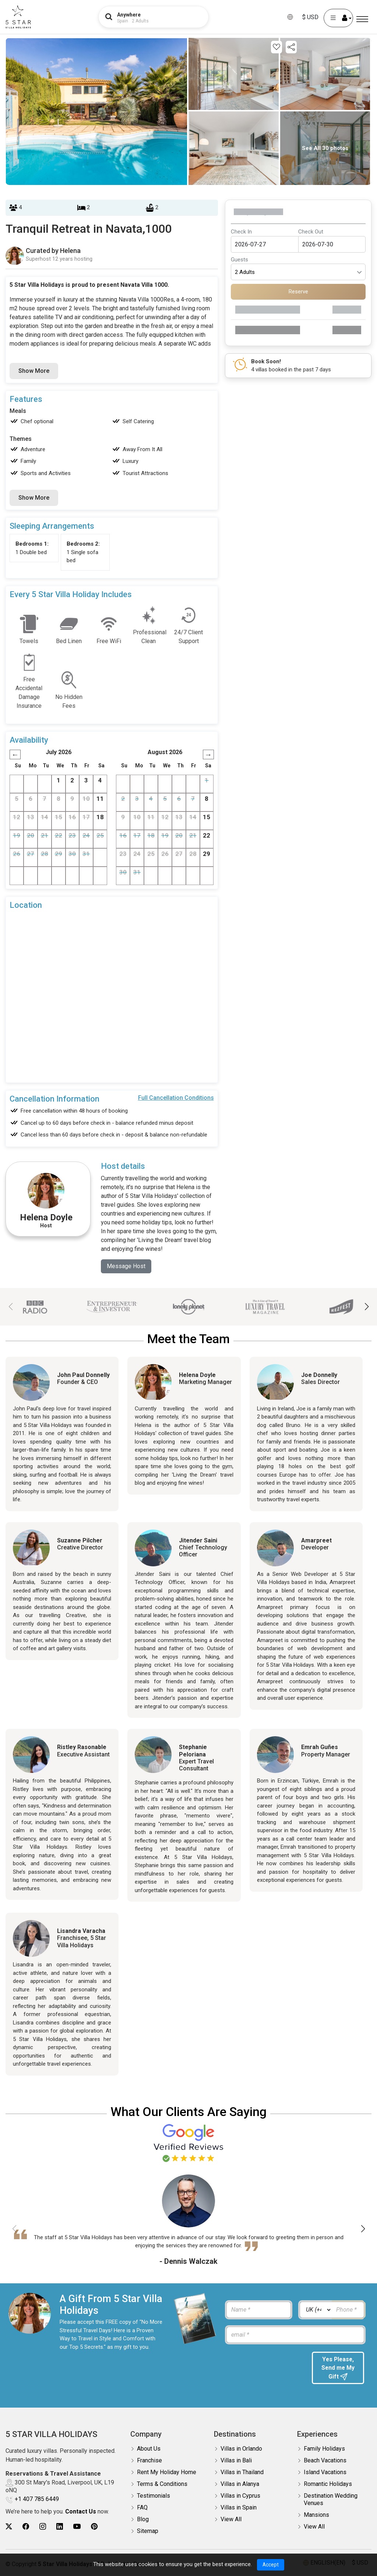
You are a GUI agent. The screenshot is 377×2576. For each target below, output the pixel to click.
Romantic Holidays (328, 2484)
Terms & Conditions (162, 2484)
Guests (239, 259)
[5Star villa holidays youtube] (77, 2527)
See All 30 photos (325, 148)
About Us (149, 2449)
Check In (241, 231)
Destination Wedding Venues (330, 2500)
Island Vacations (325, 2472)
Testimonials (153, 2496)
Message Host (126, 1266)
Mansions (316, 2515)
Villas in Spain (239, 2508)
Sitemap (147, 2531)
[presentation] (264, 2366)
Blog (143, 2519)
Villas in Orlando (241, 2449)
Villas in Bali (236, 2461)
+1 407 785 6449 (37, 2499)
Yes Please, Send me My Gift (338, 2368)
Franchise (149, 2461)
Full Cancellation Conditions (176, 1097)
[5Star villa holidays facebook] (25, 2527)
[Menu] (362, 19)
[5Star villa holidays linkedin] (59, 2527)
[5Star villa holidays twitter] (9, 2527)
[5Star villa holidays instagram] (42, 2527)
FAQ (142, 2508)
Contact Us (80, 2512)
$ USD (310, 17)
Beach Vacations (325, 2461)
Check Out (310, 231)
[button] (366, 1307)
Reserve (298, 291)
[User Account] (338, 18)
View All (231, 2519)
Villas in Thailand (242, 2472)
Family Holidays (324, 2449)
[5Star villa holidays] (18, 17)
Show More (33, 370)
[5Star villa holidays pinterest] (94, 2527)
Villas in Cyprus (240, 2496)
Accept (270, 2565)
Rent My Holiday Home (166, 2472)
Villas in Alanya (240, 2484)
